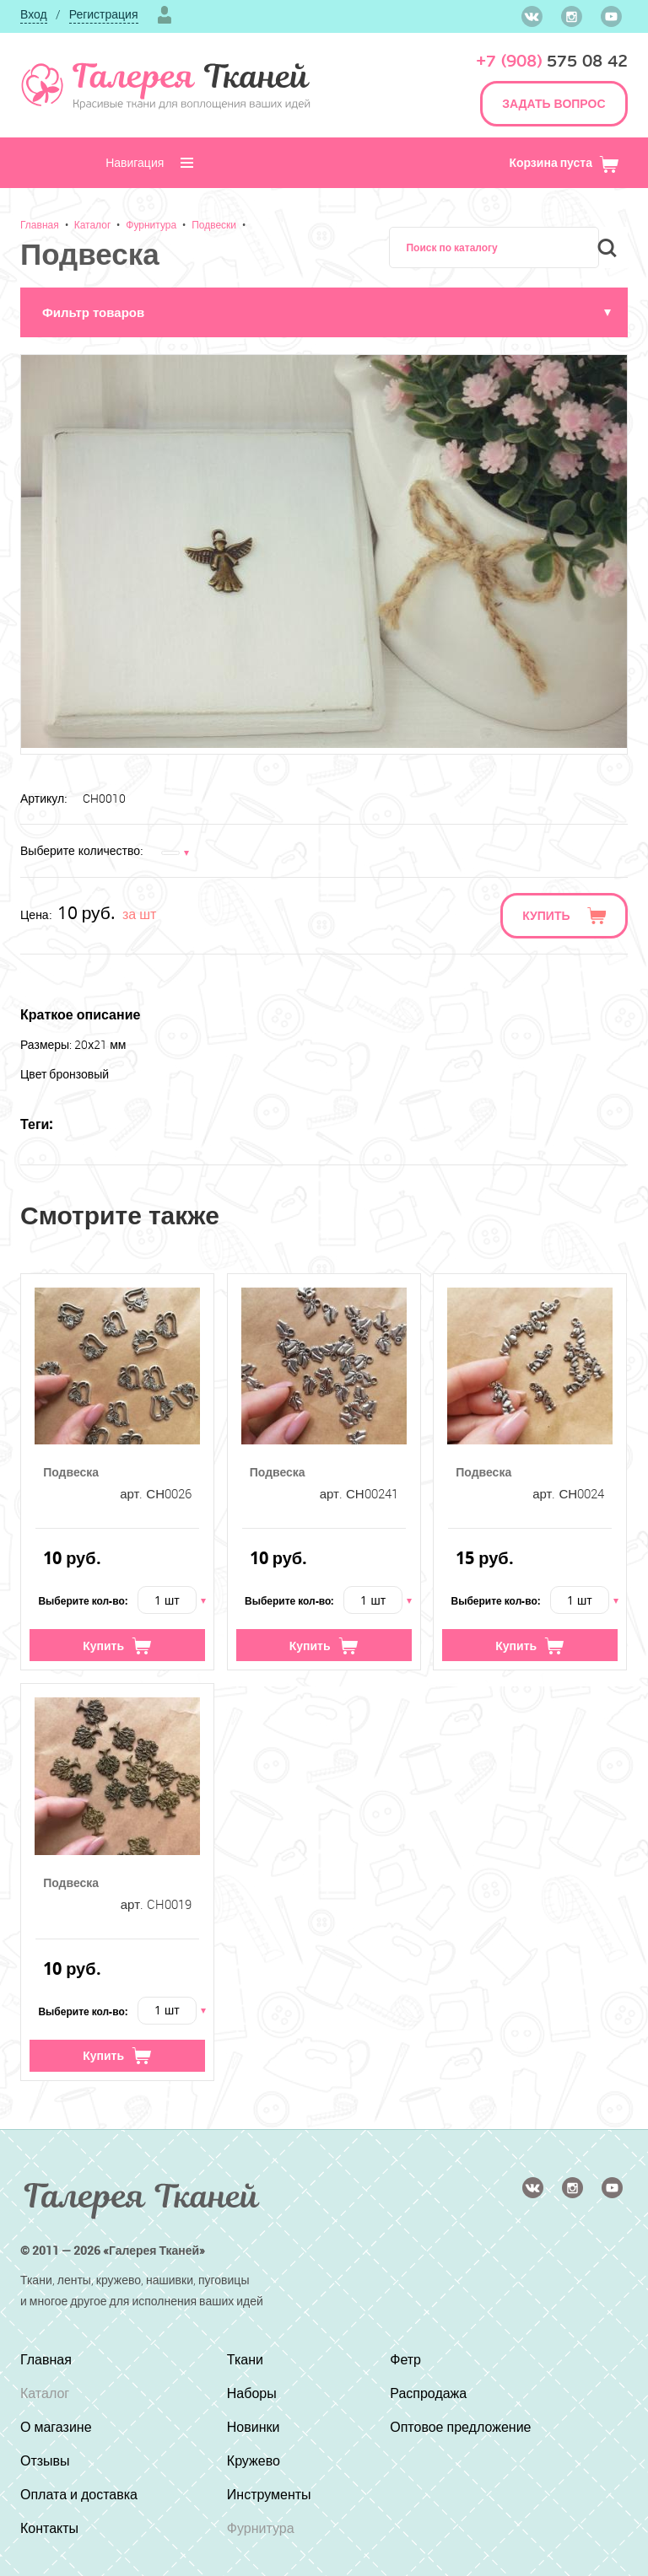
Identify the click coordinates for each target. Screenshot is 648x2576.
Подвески (214, 224)
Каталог (92, 224)
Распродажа (428, 2393)
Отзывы (45, 2460)
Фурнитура (151, 224)
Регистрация (103, 14)
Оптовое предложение (460, 2426)
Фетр (405, 2359)
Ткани (245, 2359)
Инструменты (269, 2494)
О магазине (56, 2426)
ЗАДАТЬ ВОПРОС (553, 103)
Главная (39, 224)
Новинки (253, 2426)
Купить (546, 915)
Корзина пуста (564, 162)
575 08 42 (552, 61)
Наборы (252, 2393)
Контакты (49, 2528)
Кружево (253, 2460)
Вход (33, 14)
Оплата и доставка (79, 2494)
